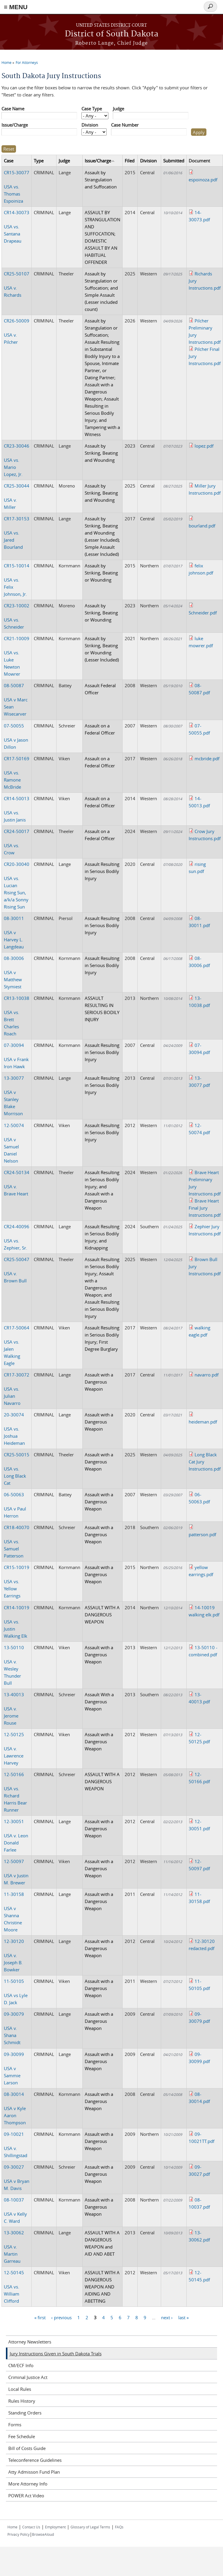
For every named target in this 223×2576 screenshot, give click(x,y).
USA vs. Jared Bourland (16, 533)
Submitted (173, 161)
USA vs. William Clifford (14, 2287)
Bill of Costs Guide (27, 2448)
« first (40, 2317)
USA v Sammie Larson (14, 2068)
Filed (129, 161)
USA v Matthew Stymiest (14, 972)
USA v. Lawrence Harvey (14, 1748)
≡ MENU (16, 7)
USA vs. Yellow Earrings (16, 1581)
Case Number (125, 125)
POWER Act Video (26, 2495)
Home (6, 62)
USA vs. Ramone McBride (16, 773)
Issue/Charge (14, 125)
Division (89, 125)
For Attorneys (27, 62)
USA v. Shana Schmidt (14, 2028)
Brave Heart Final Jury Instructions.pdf (205, 1208)
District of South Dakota (111, 34)
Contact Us (31, 2527)
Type (39, 161)
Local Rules (19, 2389)
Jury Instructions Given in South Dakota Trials (56, 2354)
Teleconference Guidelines (35, 2460)
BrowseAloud (43, 2534)
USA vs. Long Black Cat (16, 1469)
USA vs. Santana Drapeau (16, 226)
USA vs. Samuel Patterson (16, 1541)
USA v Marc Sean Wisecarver (16, 699)
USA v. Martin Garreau (14, 2247)
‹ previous (61, 2317)
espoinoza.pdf (203, 180)
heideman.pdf (203, 1422)
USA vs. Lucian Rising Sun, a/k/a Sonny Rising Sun (16, 885)
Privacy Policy (18, 2534)
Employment (55, 2527)
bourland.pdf (202, 526)
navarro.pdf (207, 1375)
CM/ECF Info (20, 2365)
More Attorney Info (27, 2484)
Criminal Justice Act (27, 2377)
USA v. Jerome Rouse (14, 1708)
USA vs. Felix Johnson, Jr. (16, 580)
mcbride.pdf (207, 758)
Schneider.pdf (203, 613)
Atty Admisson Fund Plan (34, 2472)
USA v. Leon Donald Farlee (16, 1835)
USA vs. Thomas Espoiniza (16, 187)
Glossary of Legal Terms (90, 2527)
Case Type (91, 109)
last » (183, 2317)
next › (167, 2317)
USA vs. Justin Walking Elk (16, 1622)
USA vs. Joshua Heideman (14, 1429)
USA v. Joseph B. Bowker (14, 1955)
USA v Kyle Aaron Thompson (15, 2108)
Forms (14, 2424)
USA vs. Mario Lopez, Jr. (16, 460)
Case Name (12, 109)
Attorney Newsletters (29, 2342)
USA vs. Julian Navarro (16, 1389)
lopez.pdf (204, 446)
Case (8, 161)
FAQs (119, 2527)
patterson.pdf (202, 1534)
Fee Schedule (21, 2436)
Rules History (21, 2401)
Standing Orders (24, 2413)
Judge (118, 109)
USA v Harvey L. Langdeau (14, 932)
